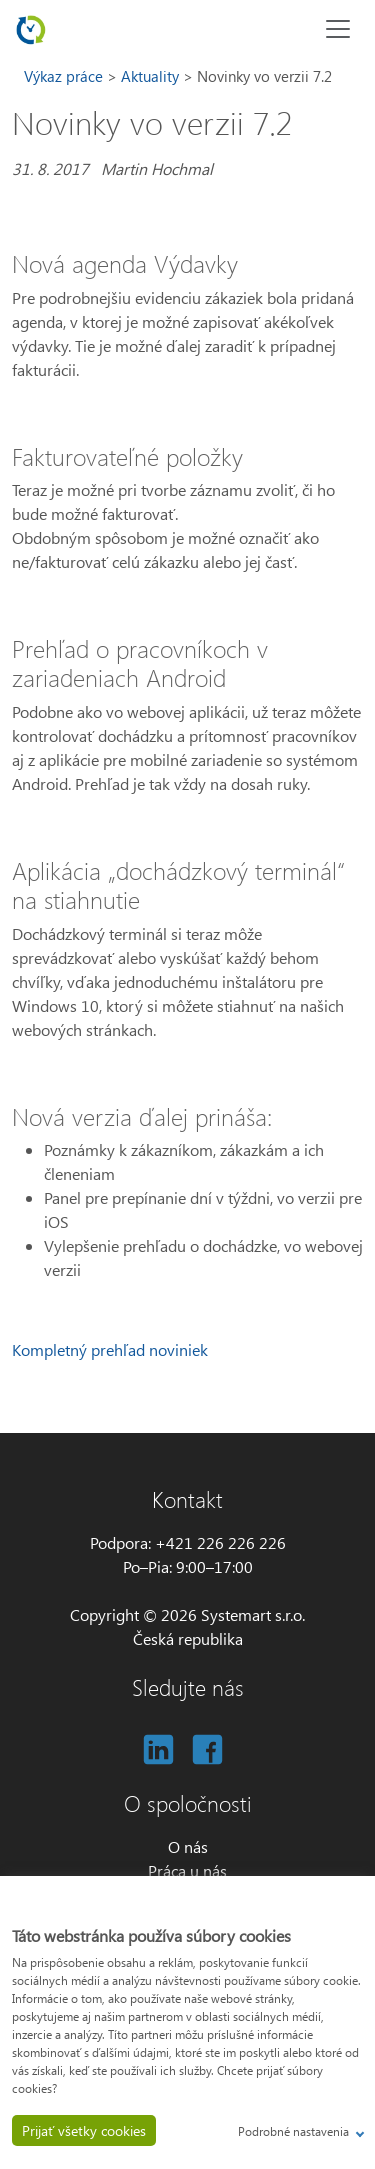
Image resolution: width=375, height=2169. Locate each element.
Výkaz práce (65, 76)
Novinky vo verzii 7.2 (264, 76)
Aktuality (152, 76)
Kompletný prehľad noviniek (110, 1349)
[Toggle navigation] (338, 29)
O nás (188, 1846)
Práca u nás (187, 1870)
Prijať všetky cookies (84, 2130)
